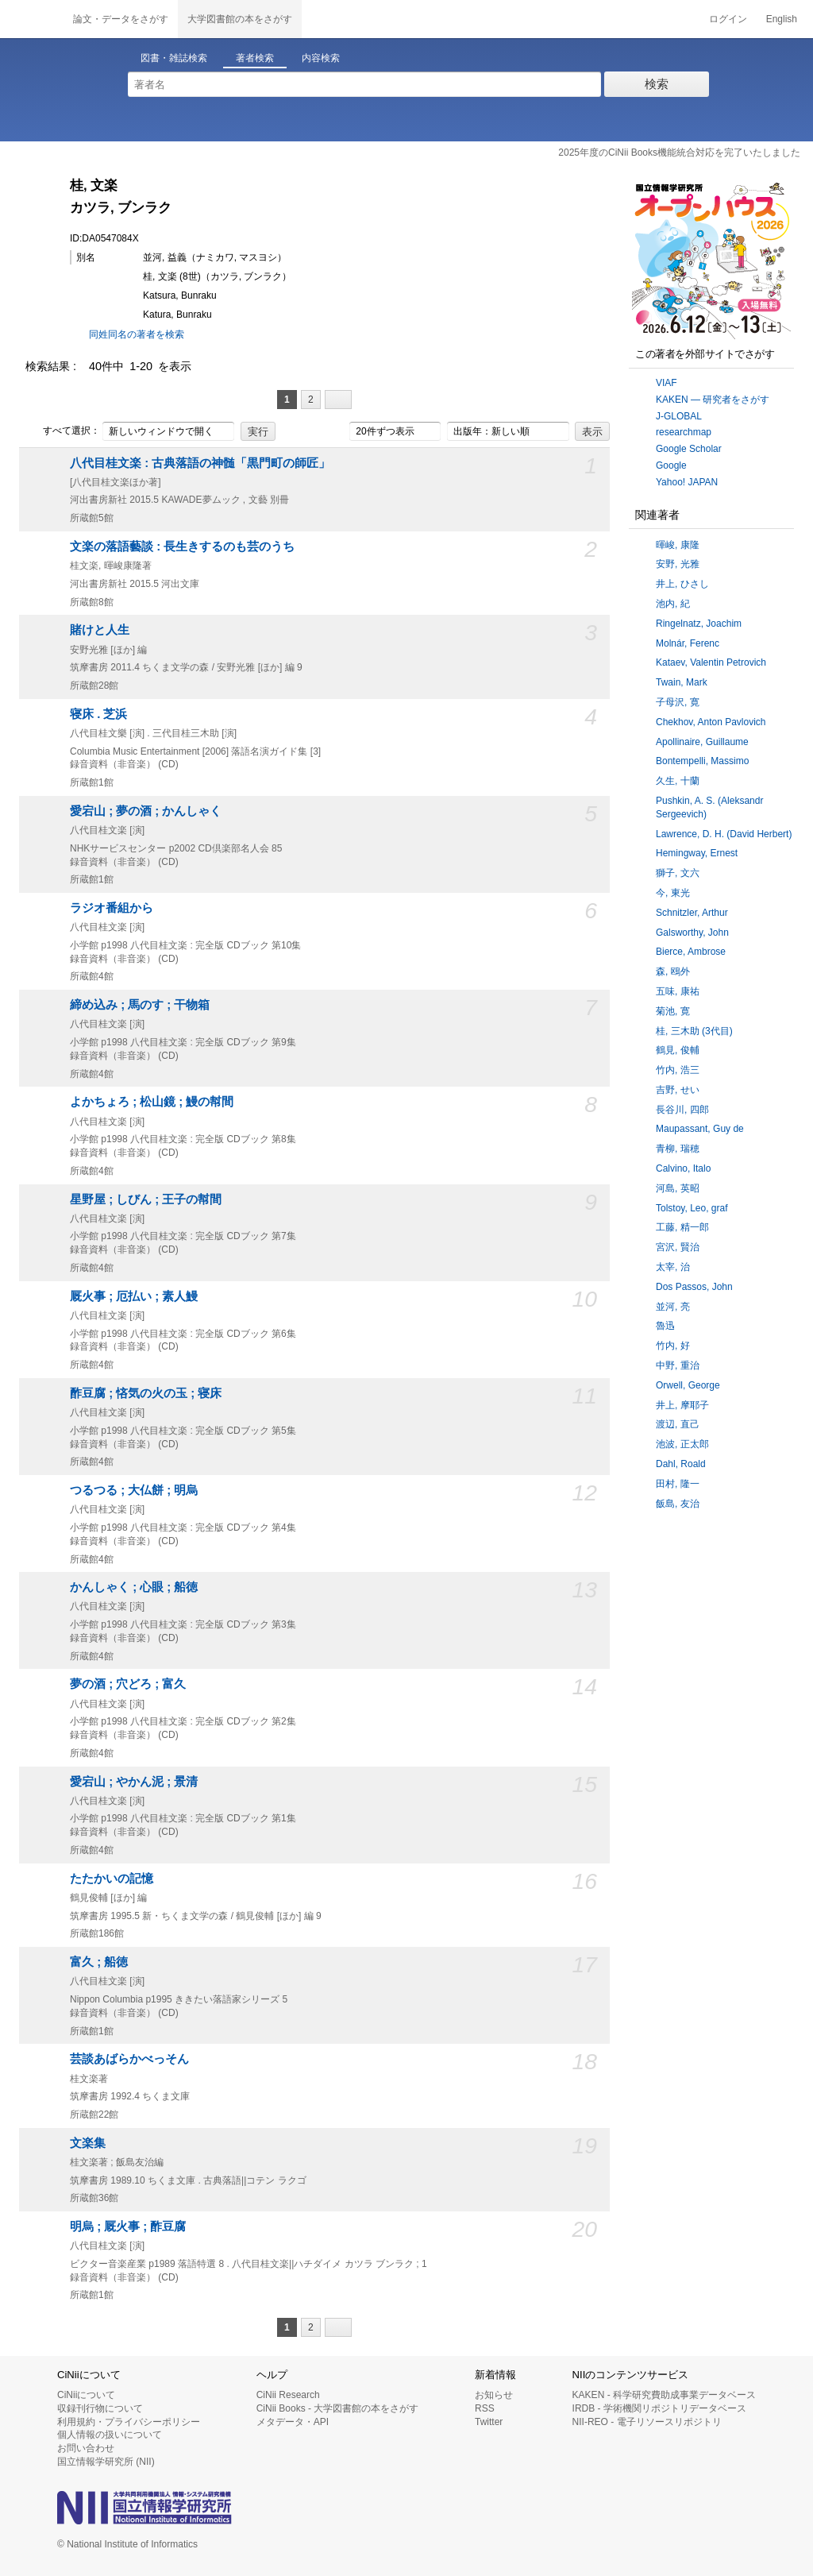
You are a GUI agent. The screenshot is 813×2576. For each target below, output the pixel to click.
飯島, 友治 (677, 1503)
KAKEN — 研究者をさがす (712, 399)
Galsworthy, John (692, 932)
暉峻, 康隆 (677, 544)
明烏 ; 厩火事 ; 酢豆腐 (128, 2226)
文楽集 (88, 2143)
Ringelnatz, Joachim (699, 623)
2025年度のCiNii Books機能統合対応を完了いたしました (679, 152)
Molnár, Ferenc (687, 643)
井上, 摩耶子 (682, 1405)
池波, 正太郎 (682, 1444)
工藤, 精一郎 (682, 1227)
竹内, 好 (673, 1345)
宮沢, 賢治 (677, 1247)
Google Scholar (689, 448)
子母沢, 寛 (677, 702)
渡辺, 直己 (677, 1424)
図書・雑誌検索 (174, 58)
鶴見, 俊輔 (677, 1050)
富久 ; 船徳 (99, 1962)
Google (671, 465)
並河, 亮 (673, 1306)
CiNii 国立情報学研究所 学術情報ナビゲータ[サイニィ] (32, 19)
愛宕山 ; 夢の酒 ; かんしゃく (146, 811)
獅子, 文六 (677, 873)
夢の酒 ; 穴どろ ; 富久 (128, 1684)
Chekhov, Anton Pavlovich (711, 722)
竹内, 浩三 (677, 1070)
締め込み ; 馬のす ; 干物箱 (140, 1004)
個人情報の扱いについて (109, 2434)
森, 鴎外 (673, 971)
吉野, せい (677, 1089)
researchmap (683, 432)
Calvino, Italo (683, 1168)
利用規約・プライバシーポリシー (128, 2421)
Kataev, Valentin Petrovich (711, 662)
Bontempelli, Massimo (702, 761)
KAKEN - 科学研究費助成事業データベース (664, 2394)
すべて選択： (62, 431)
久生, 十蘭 (677, 780)
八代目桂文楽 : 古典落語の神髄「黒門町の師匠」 (200, 463)
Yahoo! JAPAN (687, 482)
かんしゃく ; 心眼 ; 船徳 (134, 1587)
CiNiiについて (86, 2394)
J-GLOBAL (679, 416)
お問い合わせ (85, 2448)
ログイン (728, 19)
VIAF (666, 382)
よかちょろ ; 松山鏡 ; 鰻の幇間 (151, 1101)
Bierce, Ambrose (691, 951)
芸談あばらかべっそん (129, 2059)
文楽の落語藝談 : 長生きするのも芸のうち (182, 546)
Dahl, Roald (681, 1464)
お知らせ (494, 2394)
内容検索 (321, 58)
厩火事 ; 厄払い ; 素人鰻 (134, 1296)
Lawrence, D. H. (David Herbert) (724, 834)
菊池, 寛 (673, 1011)
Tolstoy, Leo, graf (692, 1208)
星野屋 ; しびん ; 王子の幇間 (146, 1199)
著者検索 (255, 58)
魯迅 (665, 1325)
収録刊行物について (100, 2408)
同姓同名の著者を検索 (136, 334)
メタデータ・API (292, 2421)
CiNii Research (288, 2394)
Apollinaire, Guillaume (702, 741)
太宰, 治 (673, 1267)
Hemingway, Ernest (697, 853)
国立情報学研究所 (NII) (106, 2461)
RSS (485, 2408)
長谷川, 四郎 (682, 1109)
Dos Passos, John (694, 1286)
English (781, 19)
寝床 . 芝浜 (98, 714)
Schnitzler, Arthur (692, 912)
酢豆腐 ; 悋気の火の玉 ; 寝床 (146, 1393)
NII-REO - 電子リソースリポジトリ (647, 2421)
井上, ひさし (682, 583)
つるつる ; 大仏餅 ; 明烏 (134, 1490)
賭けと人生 (99, 630)
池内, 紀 (673, 603)
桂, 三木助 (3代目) (694, 1031)
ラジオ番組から (111, 908)
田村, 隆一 (677, 1483)
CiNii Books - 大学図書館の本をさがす (337, 2408)
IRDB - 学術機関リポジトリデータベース (659, 2408)
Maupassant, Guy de (700, 1128)
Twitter (489, 2421)
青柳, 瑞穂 (677, 1148)
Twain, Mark (681, 682)
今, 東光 (673, 892)
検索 (657, 84)
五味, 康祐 (677, 991)
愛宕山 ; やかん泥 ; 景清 (134, 1781)
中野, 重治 (677, 1365)
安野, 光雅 (677, 564)
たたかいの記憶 (111, 1878)
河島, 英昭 (677, 1188)
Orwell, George (688, 1385)
